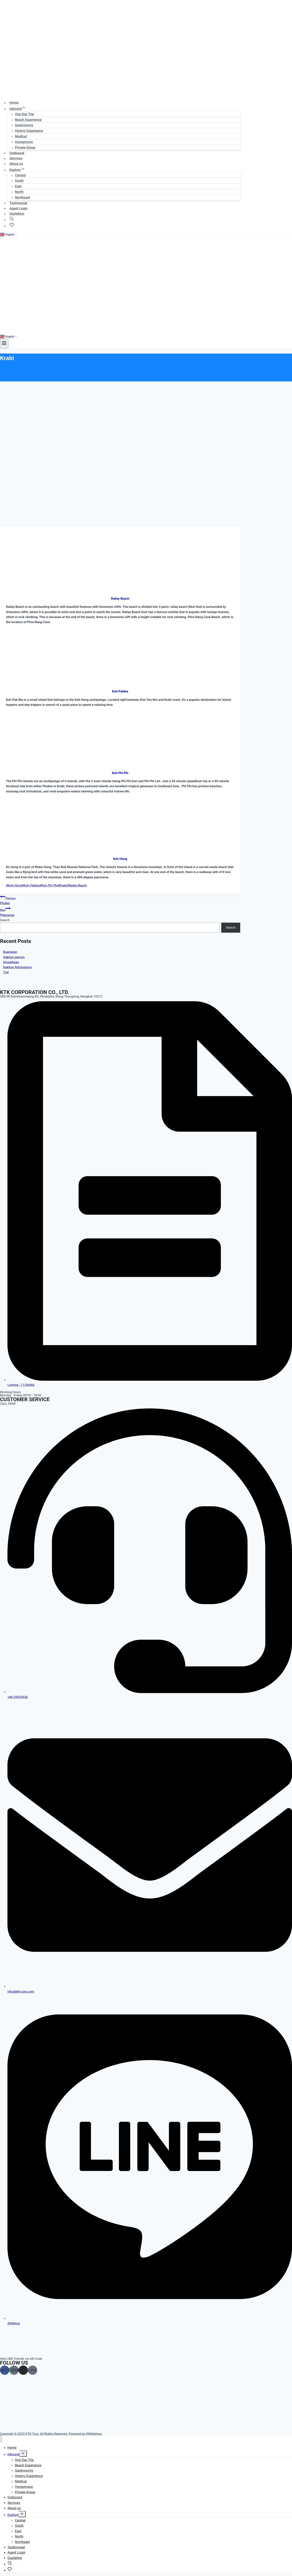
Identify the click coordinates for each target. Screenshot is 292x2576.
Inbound (13, 2454)
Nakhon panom (14, 957)
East (18, 186)
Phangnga (120, 911)
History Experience (29, 131)
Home (13, 103)
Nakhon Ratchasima (17, 967)
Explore (12, 2515)
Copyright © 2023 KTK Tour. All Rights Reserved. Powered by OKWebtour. (51, 2434)
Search (5, 920)
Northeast (22, 197)
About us (16, 164)
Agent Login (18, 208)
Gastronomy (24, 125)
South (19, 181)
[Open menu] (4, 343)
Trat (6, 972)
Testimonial (18, 203)
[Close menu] (1, 2439)
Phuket (120, 899)
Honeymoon (24, 142)
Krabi (62, 885)
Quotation (16, 214)
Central (20, 175)
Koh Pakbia (31, 885)
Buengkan (10, 952)
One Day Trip (24, 114)
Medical (21, 136)
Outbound (16, 153)
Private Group (25, 147)
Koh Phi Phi (49, 885)
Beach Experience (28, 120)
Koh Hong (14, 885)
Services (15, 158)
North (19, 192)
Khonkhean (11, 962)
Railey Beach (77, 885)
